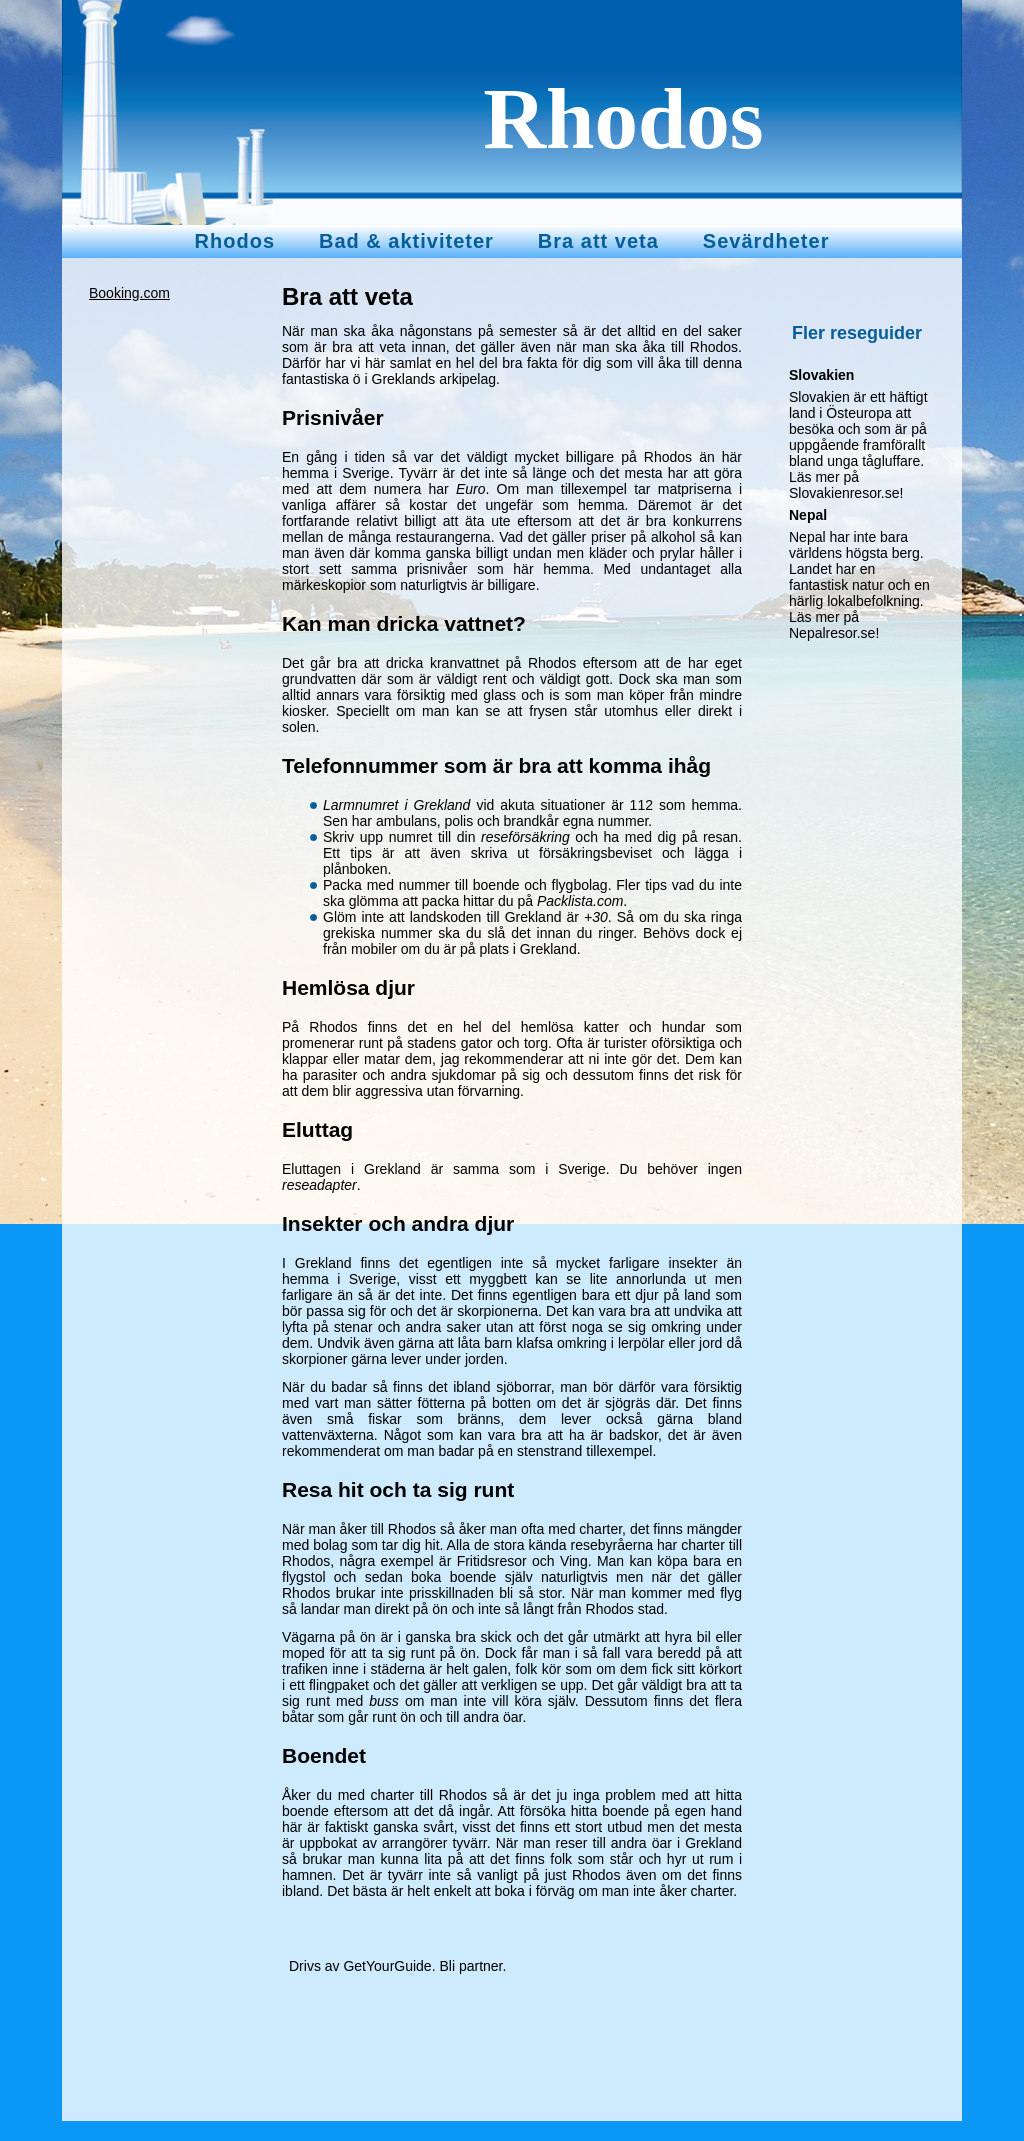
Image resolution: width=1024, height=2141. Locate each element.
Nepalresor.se (832, 633)
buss (384, 1701)
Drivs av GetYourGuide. (362, 1966)
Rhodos (623, 118)
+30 (596, 917)
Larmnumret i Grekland (396, 805)
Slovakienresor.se (844, 493)
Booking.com (129, 293)
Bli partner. (472, 1966)
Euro (471, 489)
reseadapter (319, 1185)
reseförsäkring (525, 837)
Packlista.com (580, 901)
